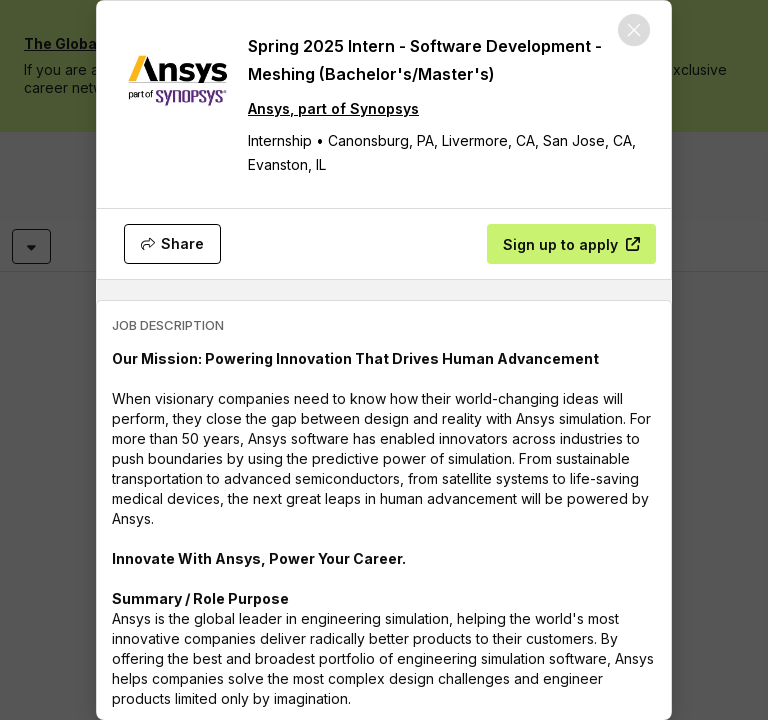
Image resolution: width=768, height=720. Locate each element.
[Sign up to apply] (571, 244)
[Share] (172, 244)
